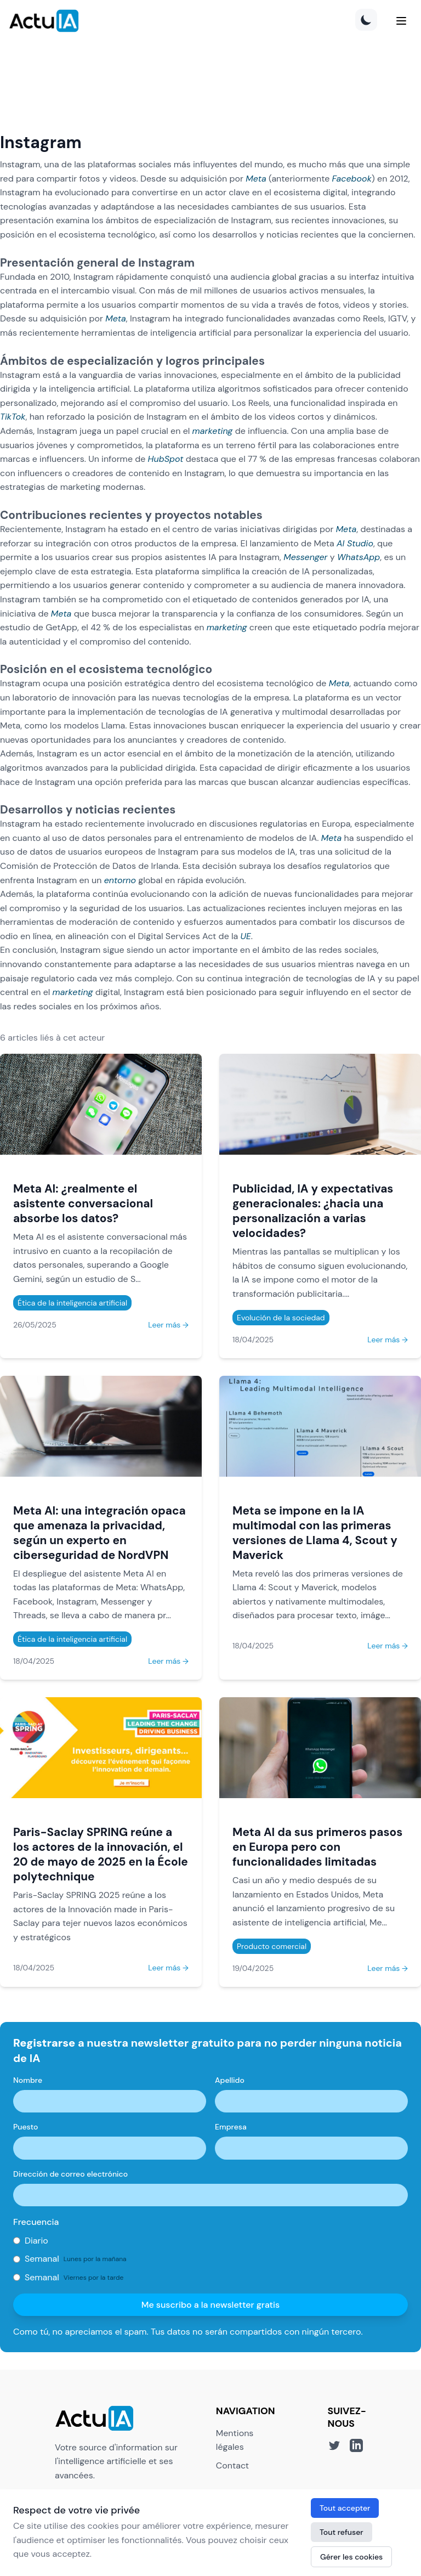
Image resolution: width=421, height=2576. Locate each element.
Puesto (25, 2127)
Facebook (352, 178)
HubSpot (166, 459)
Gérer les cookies (351, 2557)
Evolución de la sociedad (281, 1318)
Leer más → (168, 1325)
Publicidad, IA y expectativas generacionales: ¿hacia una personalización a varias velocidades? (312, 1210)
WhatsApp (358, 557)
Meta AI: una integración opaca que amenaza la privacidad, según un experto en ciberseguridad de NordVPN (99, 1532)
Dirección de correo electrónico (70, 2174)
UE (246, 936)
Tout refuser (341, 2532)
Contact (232, 2465)
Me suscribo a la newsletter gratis (210, 2305)
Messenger (305, 557)
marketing (212, 431)
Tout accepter (345, 2508)
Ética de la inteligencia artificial (72, 1303)
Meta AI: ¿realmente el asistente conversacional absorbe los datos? (83, 1203)
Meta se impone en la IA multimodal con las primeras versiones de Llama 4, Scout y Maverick (314, 1532)
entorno (120, 880)
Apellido (229, 2080)
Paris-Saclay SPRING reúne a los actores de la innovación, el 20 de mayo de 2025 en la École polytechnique (100, 1854)
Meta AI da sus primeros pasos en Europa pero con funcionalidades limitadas (317, 1846)
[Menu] (401, 21)
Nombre (27, 2080)
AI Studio (355, 543)
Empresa (231, 2127)
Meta (256, 178)
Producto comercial (271, 1946)
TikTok (12, 416)
